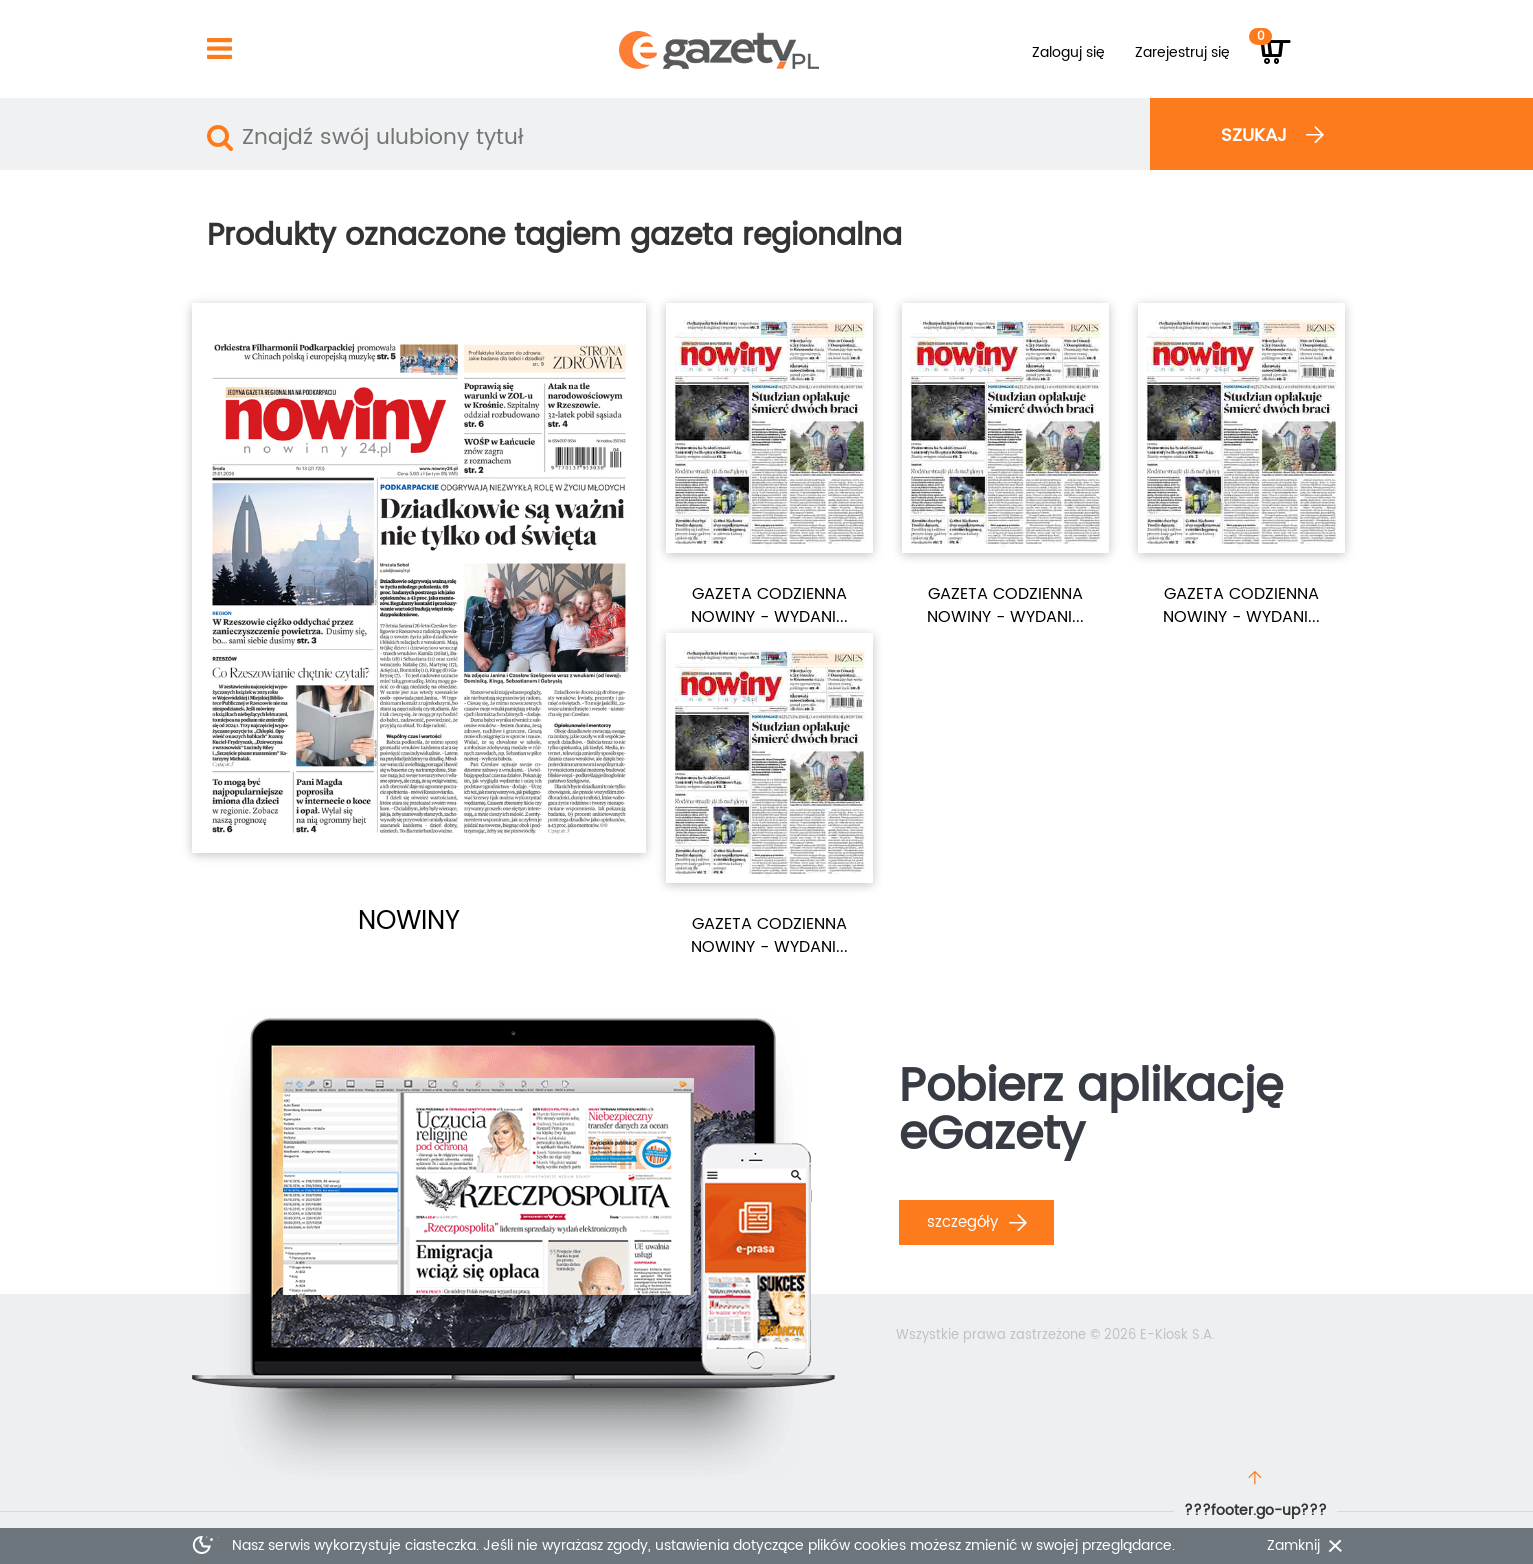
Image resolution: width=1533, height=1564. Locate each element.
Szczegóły (977, 1222)
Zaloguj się (1068, 52)
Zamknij (1293, 1546)
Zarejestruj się (1182, 52)
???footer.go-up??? (1255, 1510)
